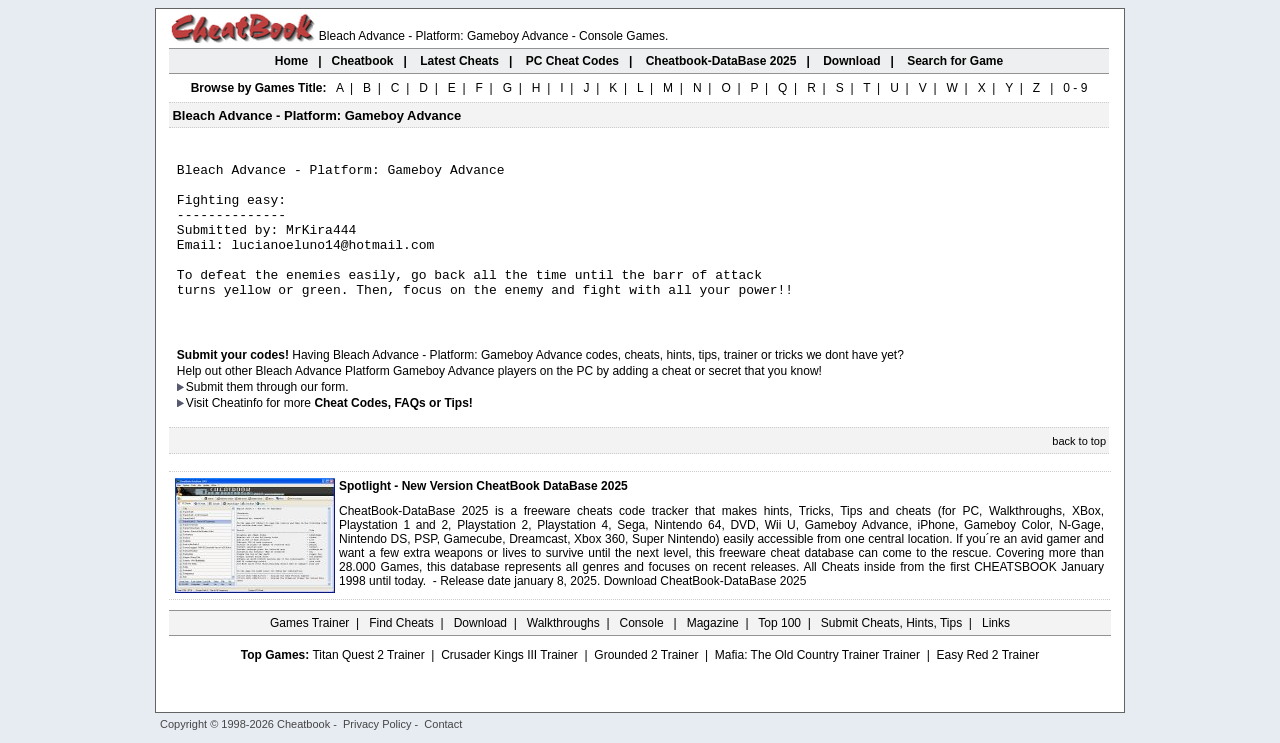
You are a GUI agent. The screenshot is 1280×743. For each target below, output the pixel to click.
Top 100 (779, 653)
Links (996, 653)
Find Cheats (401, 653)
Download (480, 653)
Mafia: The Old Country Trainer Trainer (817, 685)
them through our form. (288, 417)
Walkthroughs (563, 653)
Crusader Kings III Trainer (509, 685)
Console (643, 653)
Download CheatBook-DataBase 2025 (705, 611)
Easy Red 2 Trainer (987, 685)
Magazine (713, 653)
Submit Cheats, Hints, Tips (891, 653)
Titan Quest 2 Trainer (368, 685)
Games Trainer (309, 653)
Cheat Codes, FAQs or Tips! (393, 433)
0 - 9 (1075, 88)
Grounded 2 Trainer (646, 685)
